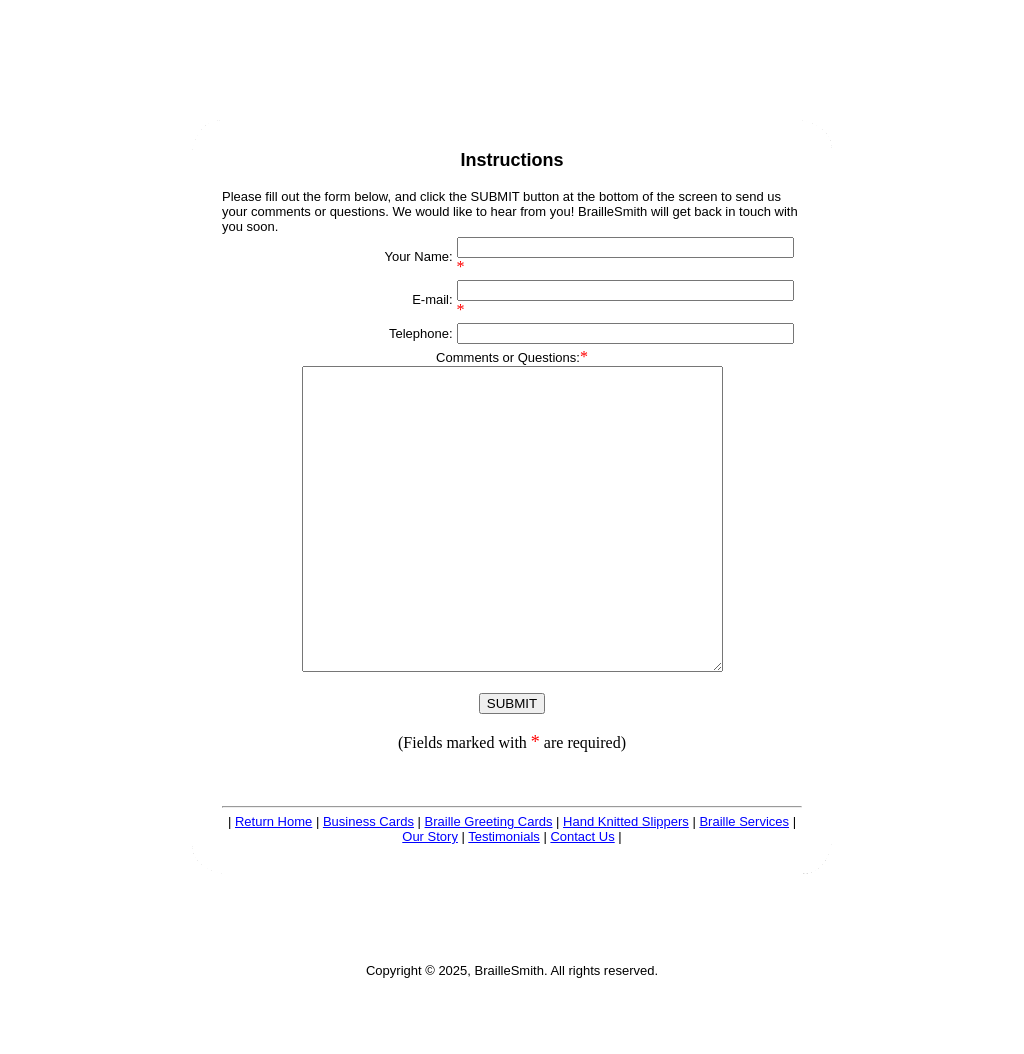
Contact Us (582, 896)
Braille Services (744, 881)
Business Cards (368, 881)
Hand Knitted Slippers (626, 881)
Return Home (273, 881)
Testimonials (504, 896)
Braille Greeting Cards (489, 881)
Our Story (430, 896)
